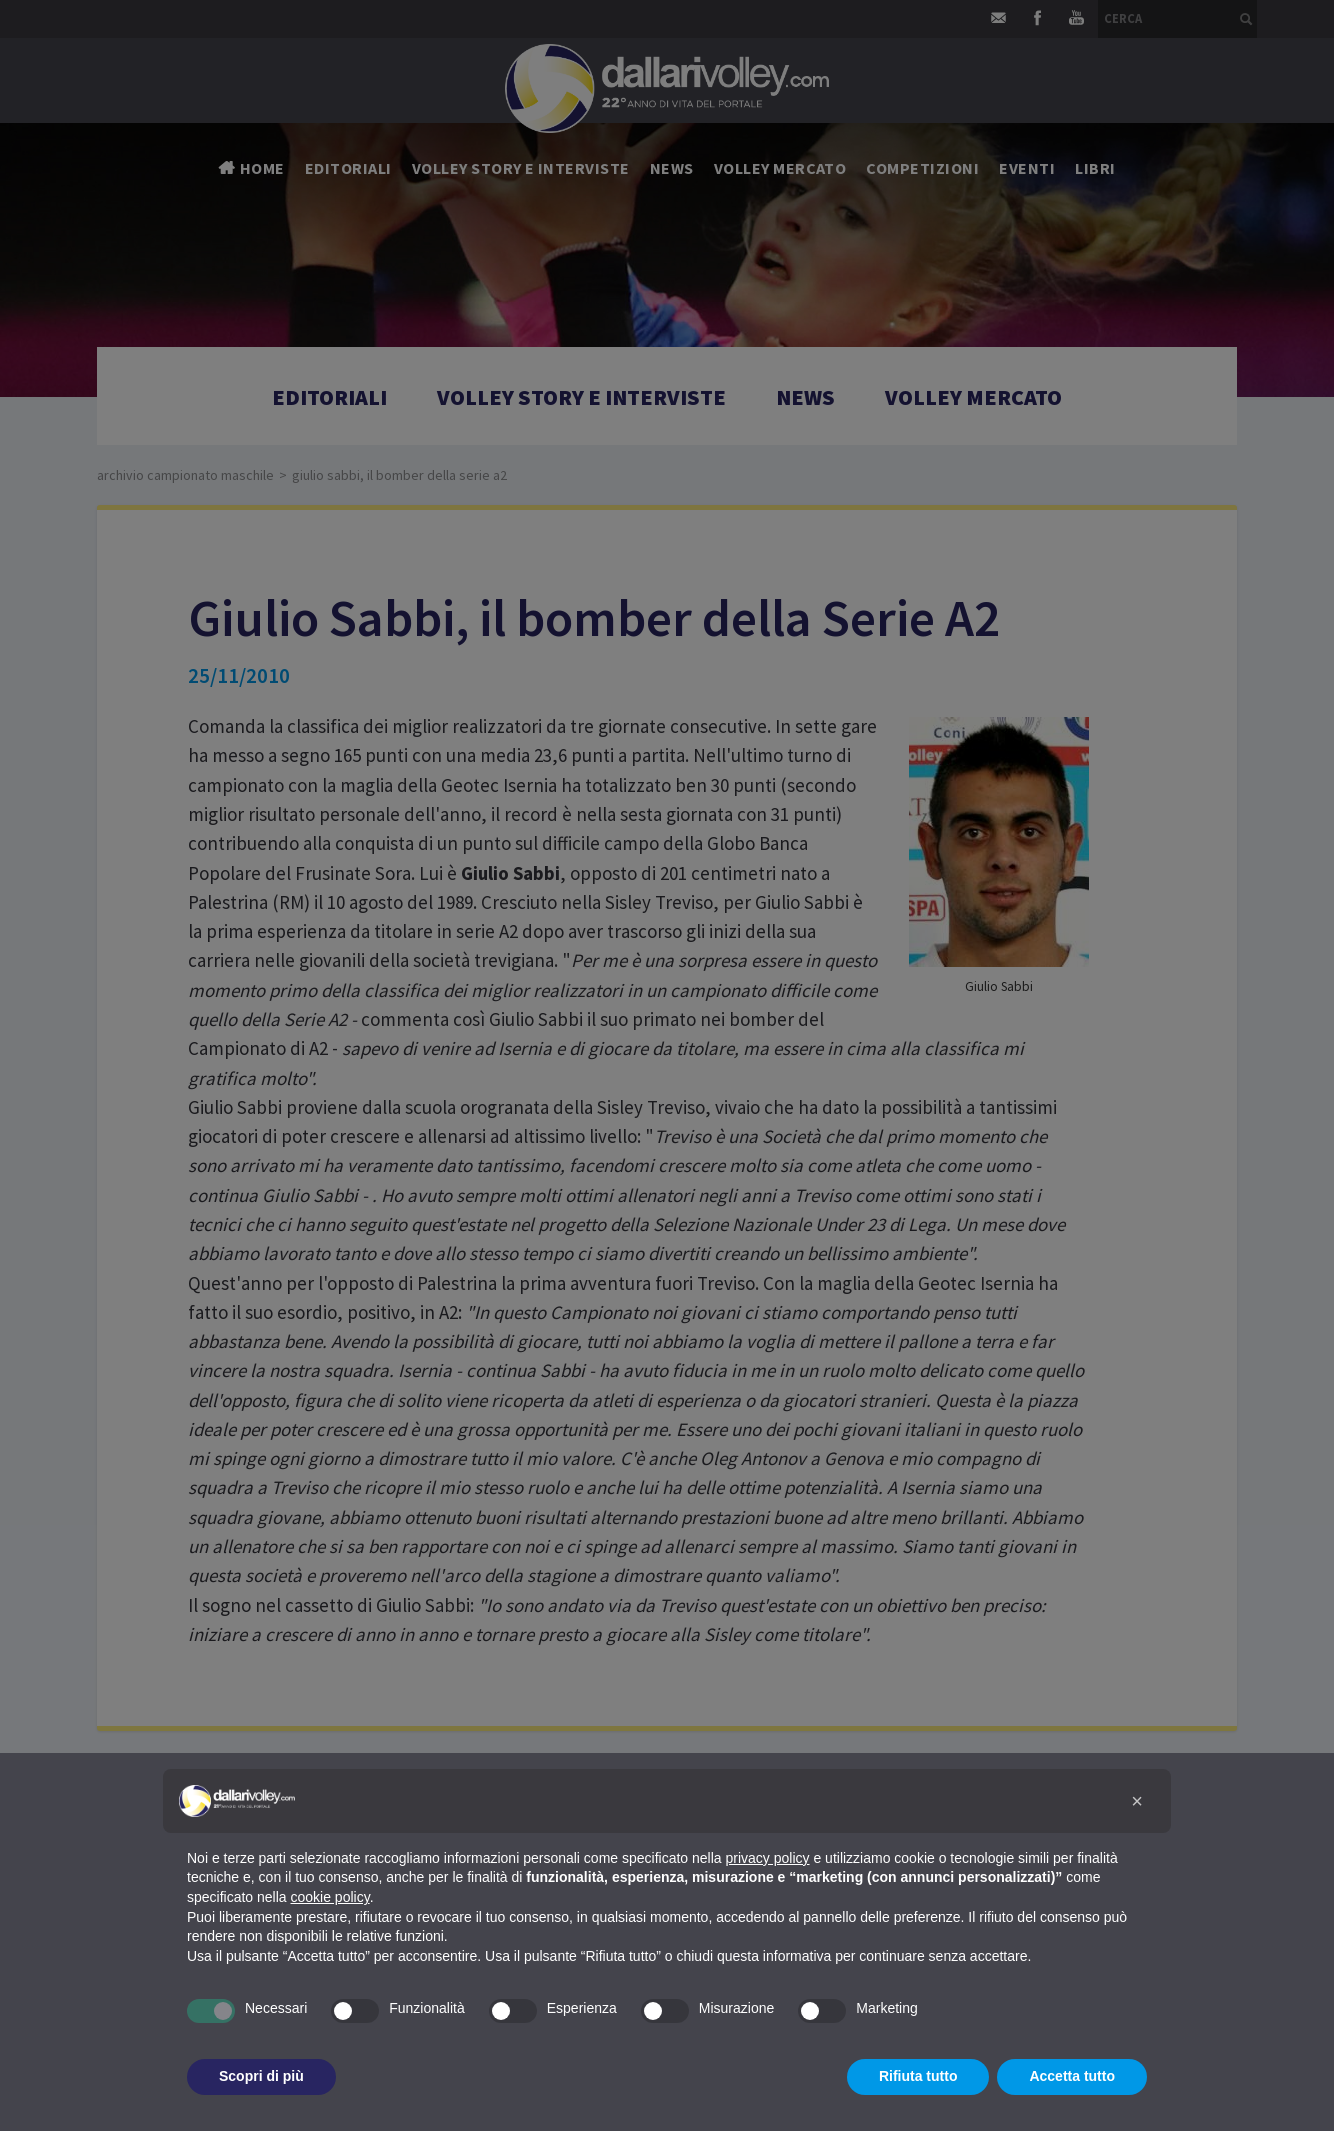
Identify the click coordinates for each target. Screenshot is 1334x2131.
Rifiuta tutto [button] (918, 2076)
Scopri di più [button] (261, 2076)
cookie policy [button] (330, 1897)
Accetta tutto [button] (1072, 2076)
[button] (1137, 1801)
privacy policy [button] (768, 1858)
